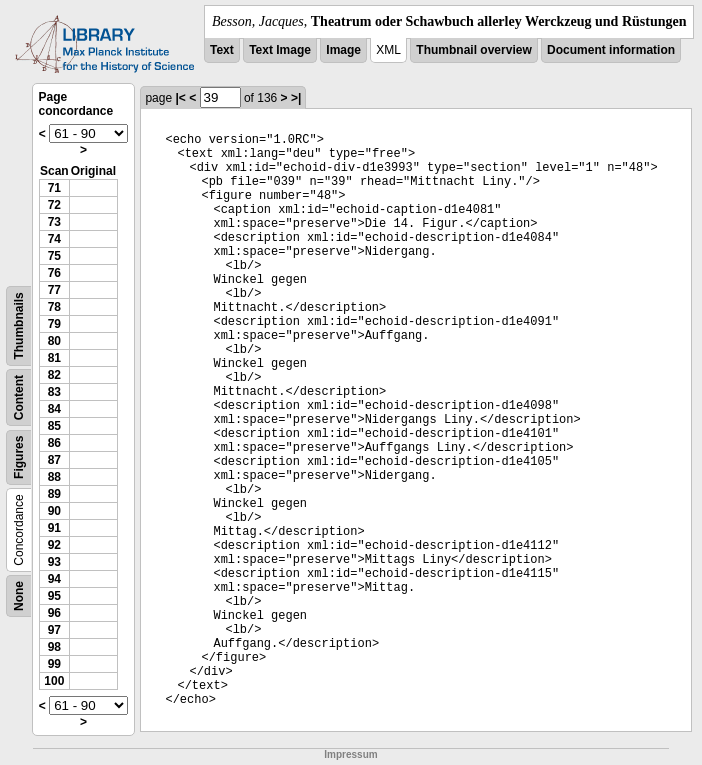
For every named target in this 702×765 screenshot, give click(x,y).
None (19, 596)
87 (54, 460)
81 (54, 358)
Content (19, 397)
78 (54, 307)
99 (54, 664)
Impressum (350, 754)
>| (296, 98)
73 (54, 222)
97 (54, 630)
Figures (19, 457)
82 (54, 375)
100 (54, 681)
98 (54, 647)
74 (54, 239)
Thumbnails (19, 325)
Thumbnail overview (473, 50)
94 (54, 579)
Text (222, 50)
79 (54, 324)
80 (54, 341)
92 (54, 545)
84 (54, 409)
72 (54, 205)
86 (54, 443)
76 (54, 273)
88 (54, 477)
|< (180, 98)
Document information (611, 50)
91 (54, 528)
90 (54, 511)
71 (54, 188)
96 (54, 613)
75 (54, 256)
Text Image (280, 50)
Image (343, 50)
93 (54, 562)
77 (54, 290)
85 (54, 426)
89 (54, 494)
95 (54, 596)
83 (54, 392)
